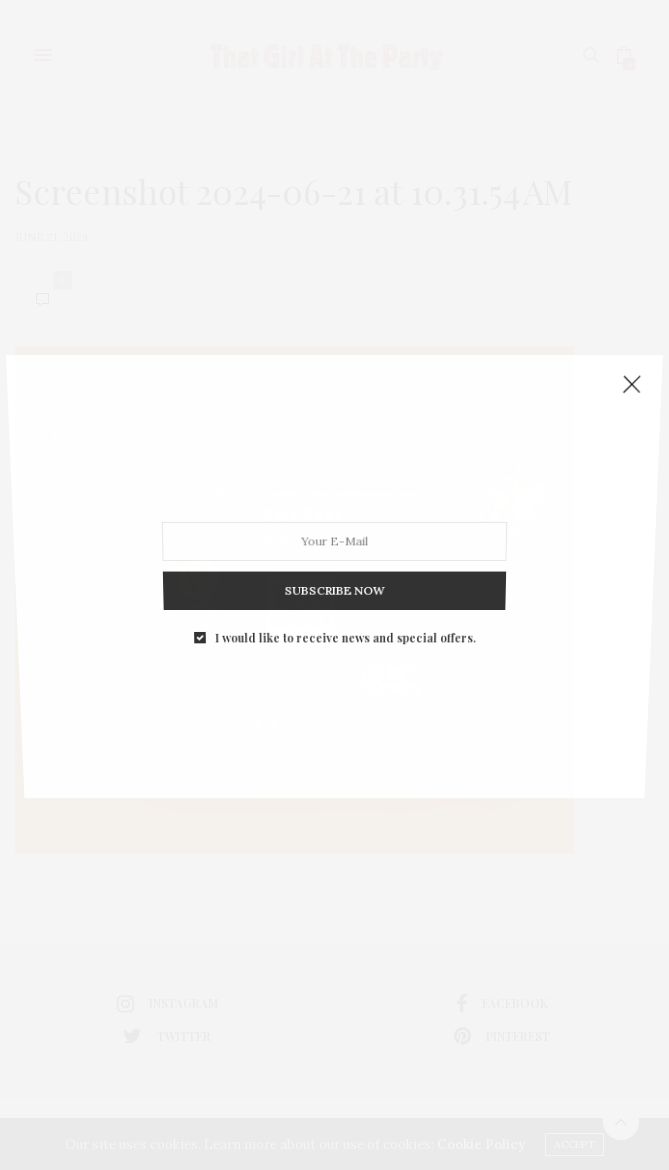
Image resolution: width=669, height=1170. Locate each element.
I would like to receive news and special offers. (344, 612)
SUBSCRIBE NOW (335, 571)
